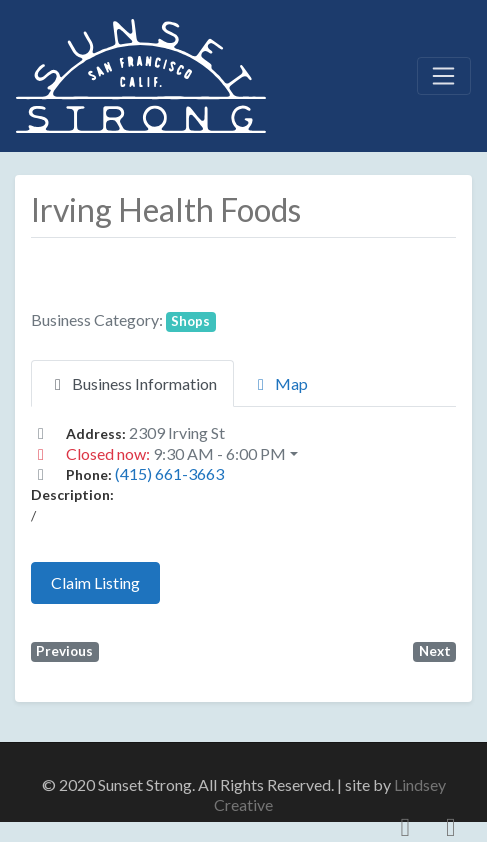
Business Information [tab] (132, 383)
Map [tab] (279, 383)
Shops (190, 321)
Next (435, 651)
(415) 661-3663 (169, 473)
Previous (64, 651)
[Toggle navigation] (444, 76)
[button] (243, 454)
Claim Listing (95, 582)
